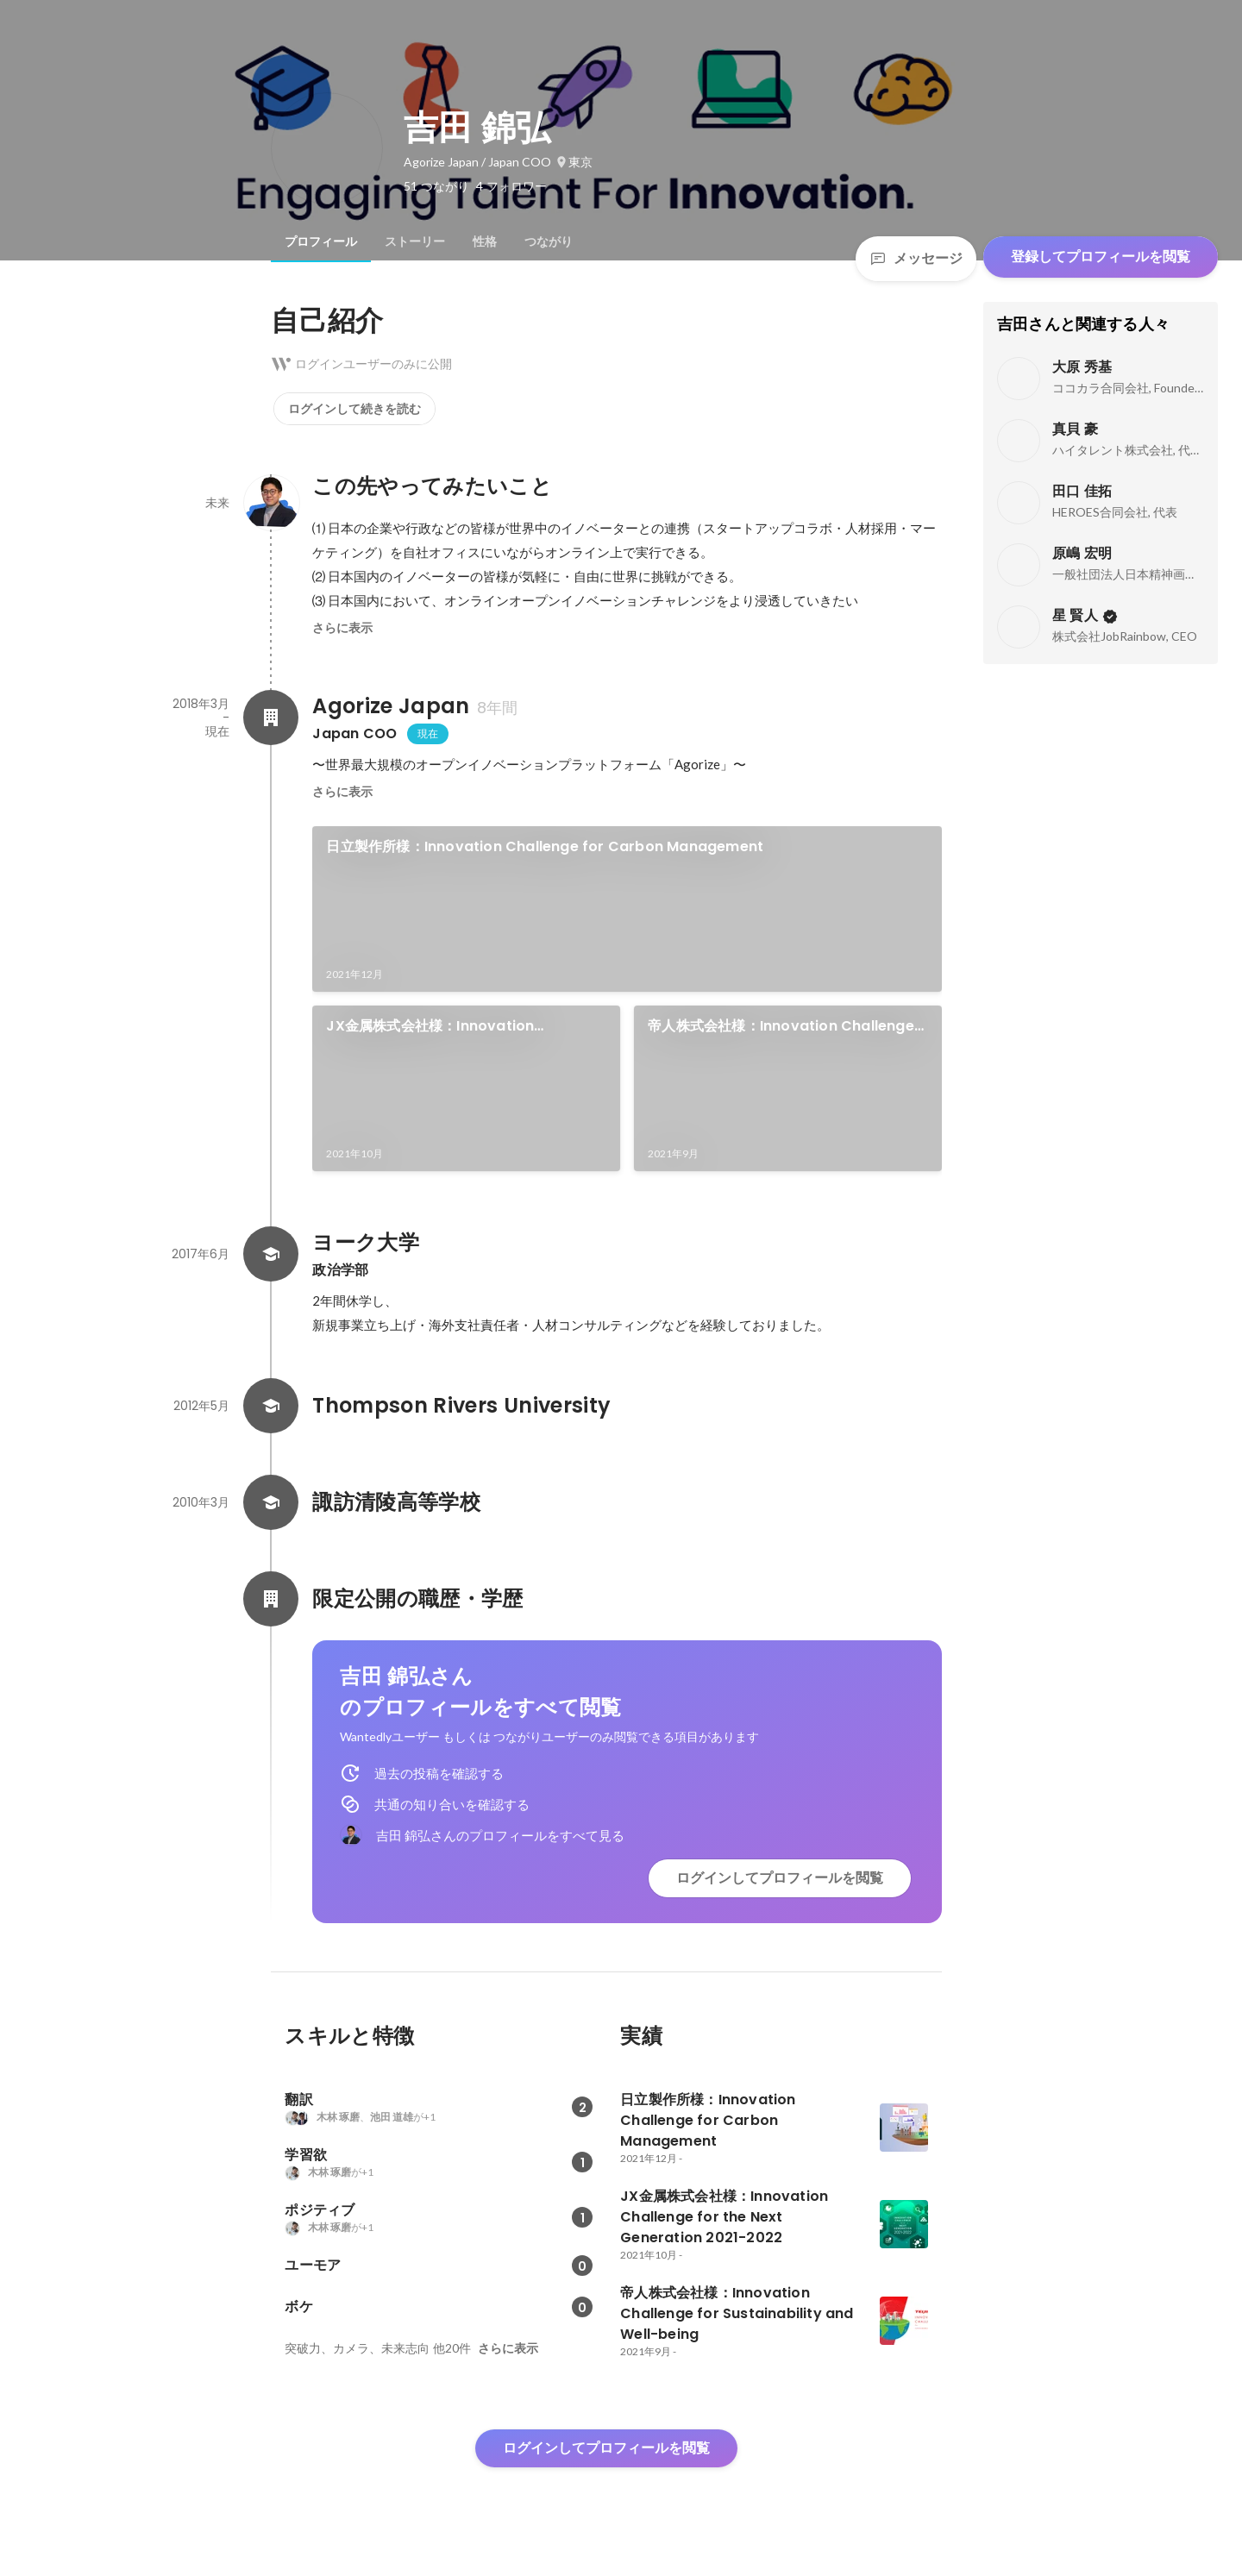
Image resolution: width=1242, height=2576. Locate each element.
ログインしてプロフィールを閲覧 (779, 1878)
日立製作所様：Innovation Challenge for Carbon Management (544, 846)
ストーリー (415, 241)
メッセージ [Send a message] (916, 258)
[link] (627, 909)
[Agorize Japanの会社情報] (270, 717)
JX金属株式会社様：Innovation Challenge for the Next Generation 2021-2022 (450, 1026)
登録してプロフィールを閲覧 (1100, 256)
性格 (485, 241)
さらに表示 (342, 627)
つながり (548, 241)
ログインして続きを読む (354, 408)
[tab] (321, 241)
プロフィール (321, 241)
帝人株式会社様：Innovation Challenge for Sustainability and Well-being (781, 1026)
